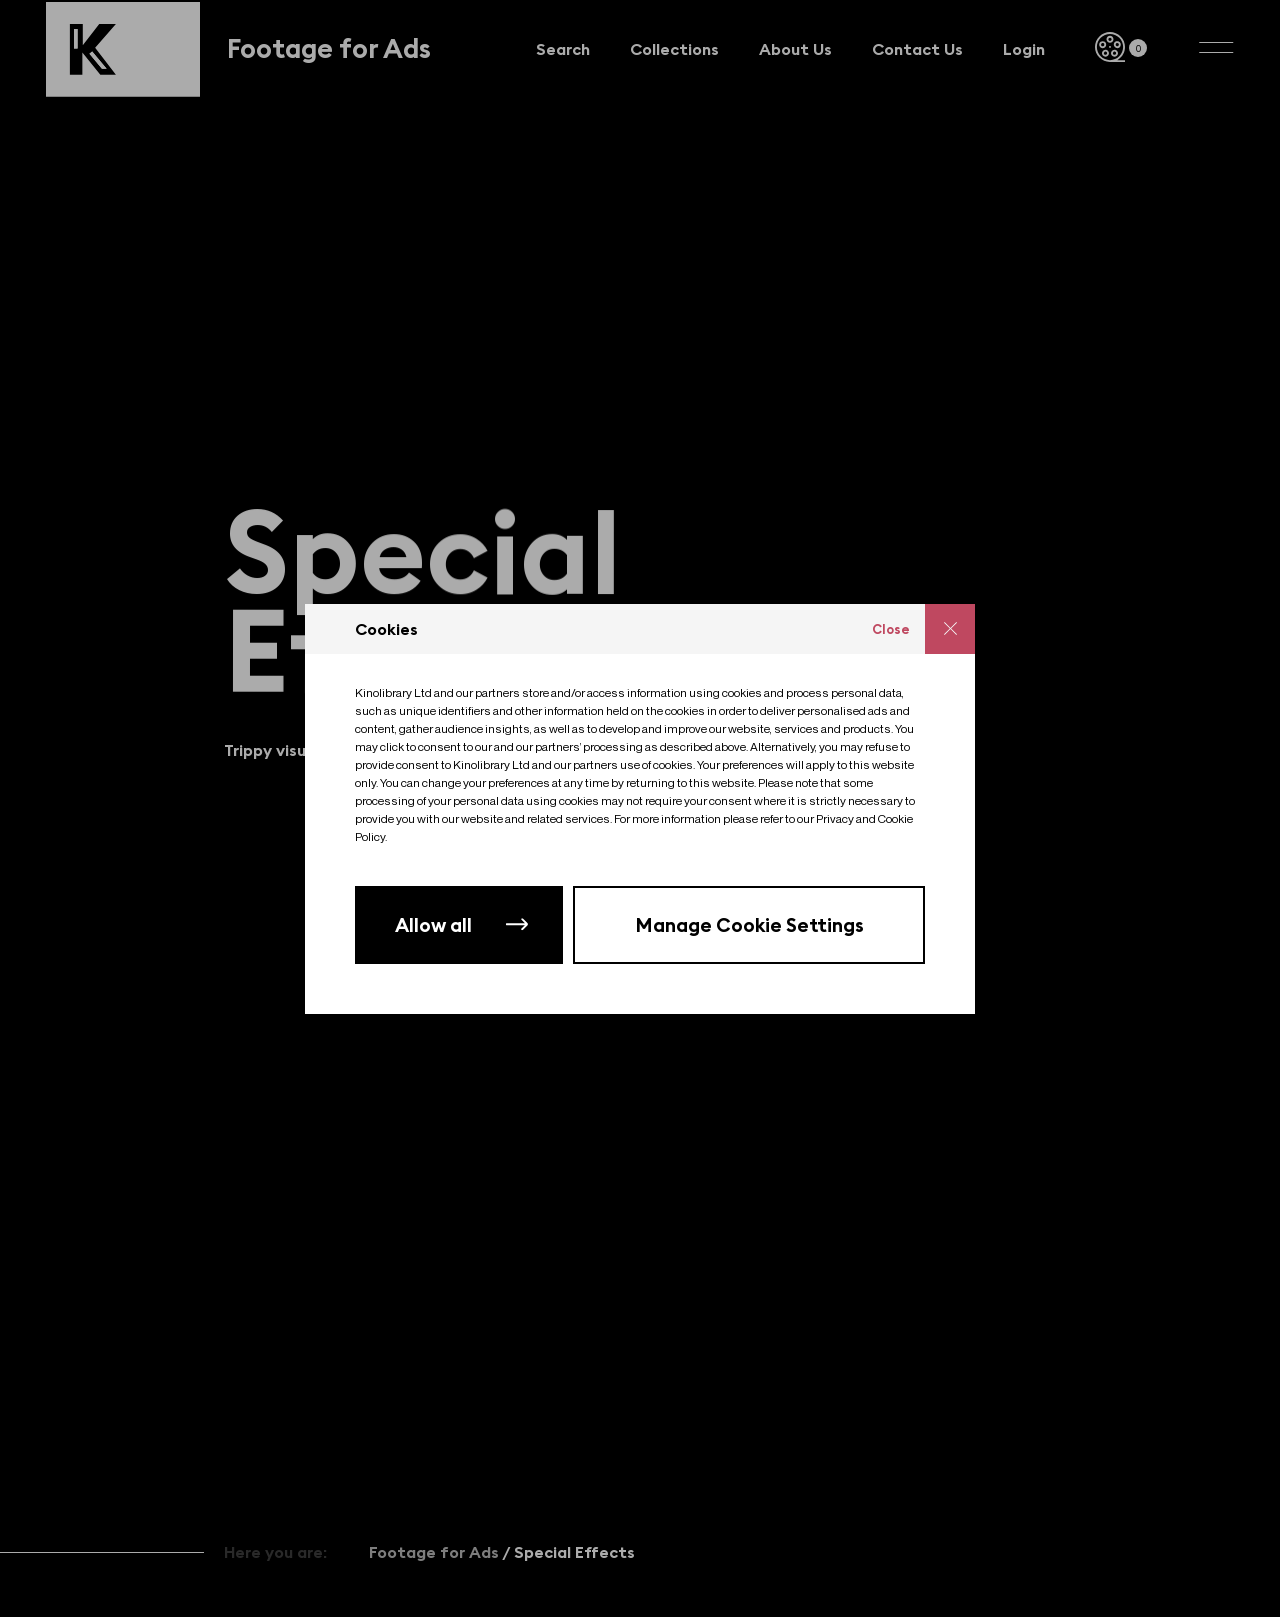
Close (891, 629)
